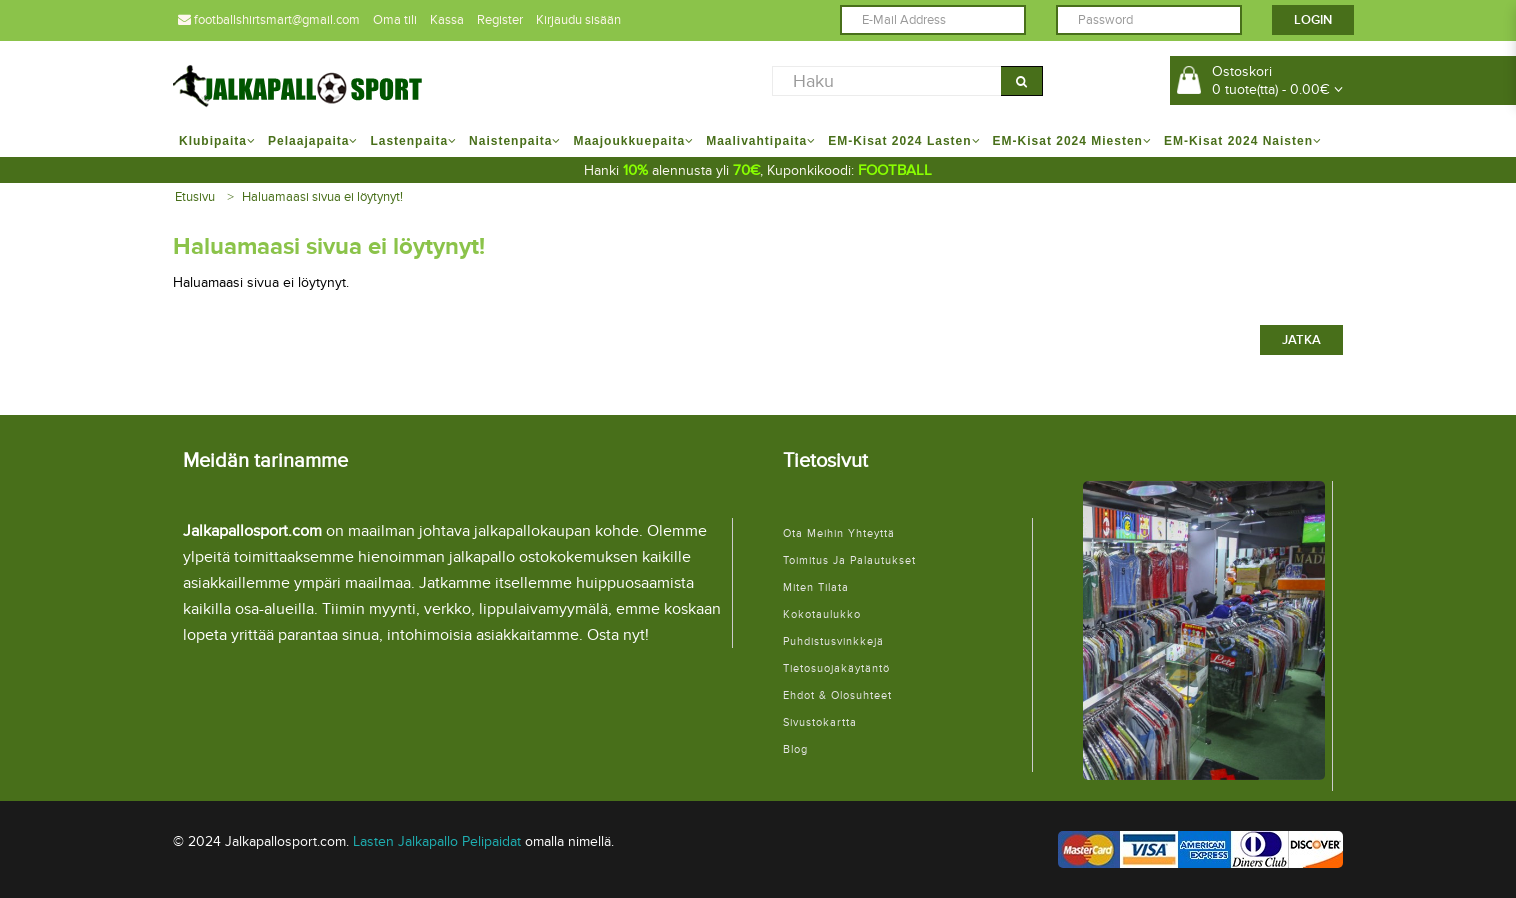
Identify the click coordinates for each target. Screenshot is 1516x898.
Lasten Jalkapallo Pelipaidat (437, 841)
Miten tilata (816, 587)
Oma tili (395, 20)
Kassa (447, 20)
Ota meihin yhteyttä (839, 533)
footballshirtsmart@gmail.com (269, 20)
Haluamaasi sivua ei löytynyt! (322, 197)
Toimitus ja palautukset (849, 560)
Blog (795, 749)
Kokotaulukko (822, 614)
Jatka (1301, 340)
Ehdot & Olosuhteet (837, 695)
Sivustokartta (820, 722)
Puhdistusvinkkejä (833, 641)
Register (500, 20)
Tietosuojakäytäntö (836, 668)
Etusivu (195, 197)
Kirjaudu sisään (578, 20)
